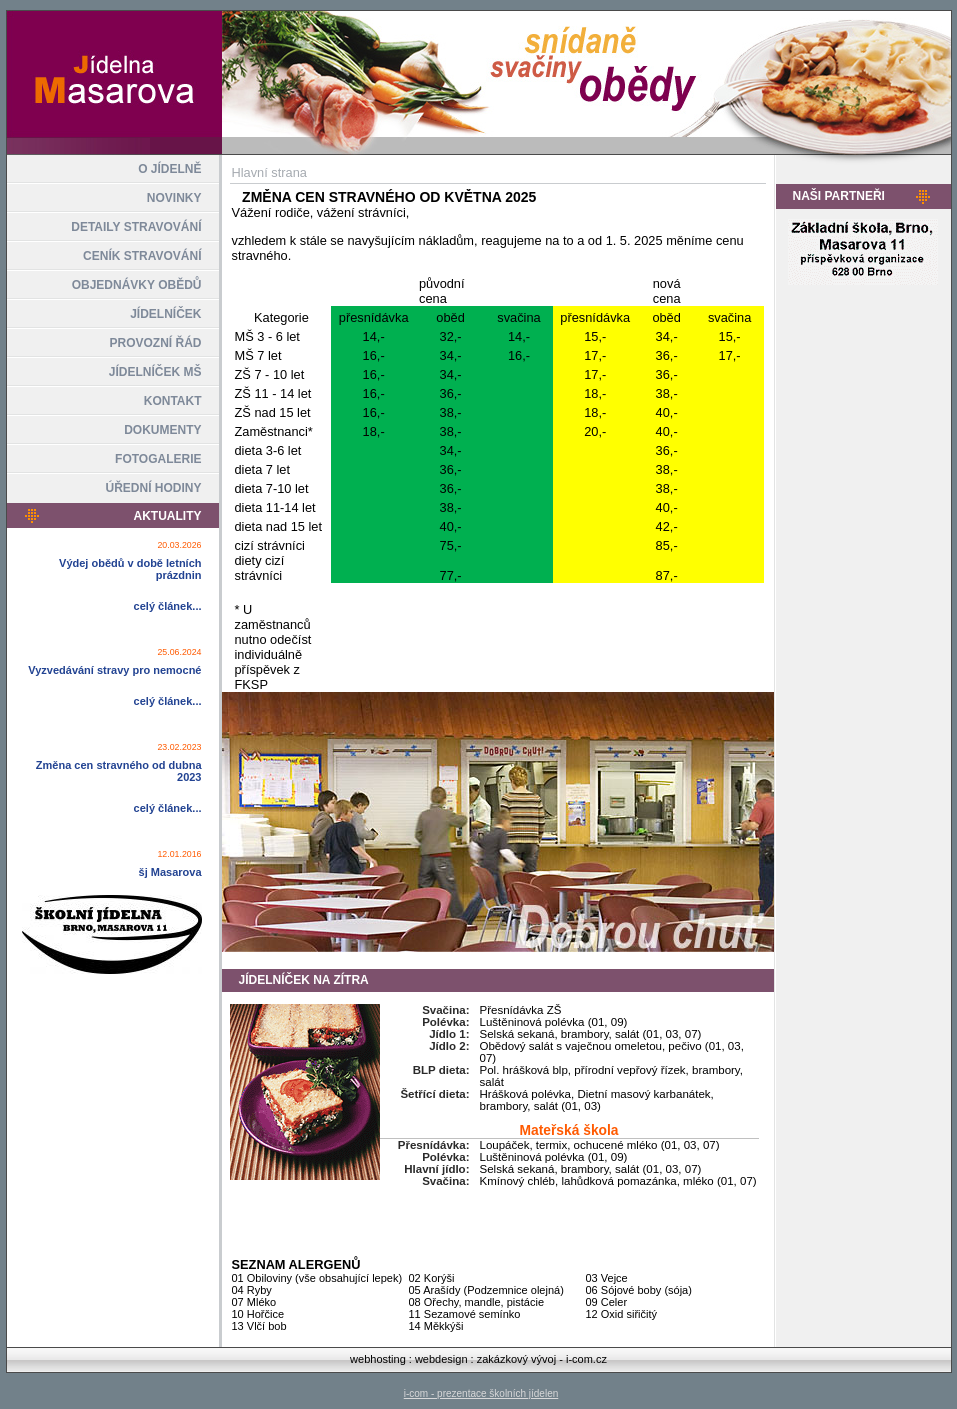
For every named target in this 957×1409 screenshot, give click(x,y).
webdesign (441, 1359)
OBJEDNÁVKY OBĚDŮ (137, 285)
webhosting (378, 1359)
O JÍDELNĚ (169, 169)
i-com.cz (586, 1359)
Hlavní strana (269, 172)
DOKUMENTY (162, 430)
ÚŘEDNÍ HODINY (153, 488)
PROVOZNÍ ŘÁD (155, 343)
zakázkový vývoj (516, 1359)
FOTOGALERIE (158, 459)
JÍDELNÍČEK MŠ (155, 372)
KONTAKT (173, 401)
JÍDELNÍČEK (165, 314)
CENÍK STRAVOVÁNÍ (142, 256)
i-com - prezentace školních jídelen (481, 1393)
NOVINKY (174, 198)
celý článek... (168, 606)
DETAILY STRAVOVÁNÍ (136, 227)
